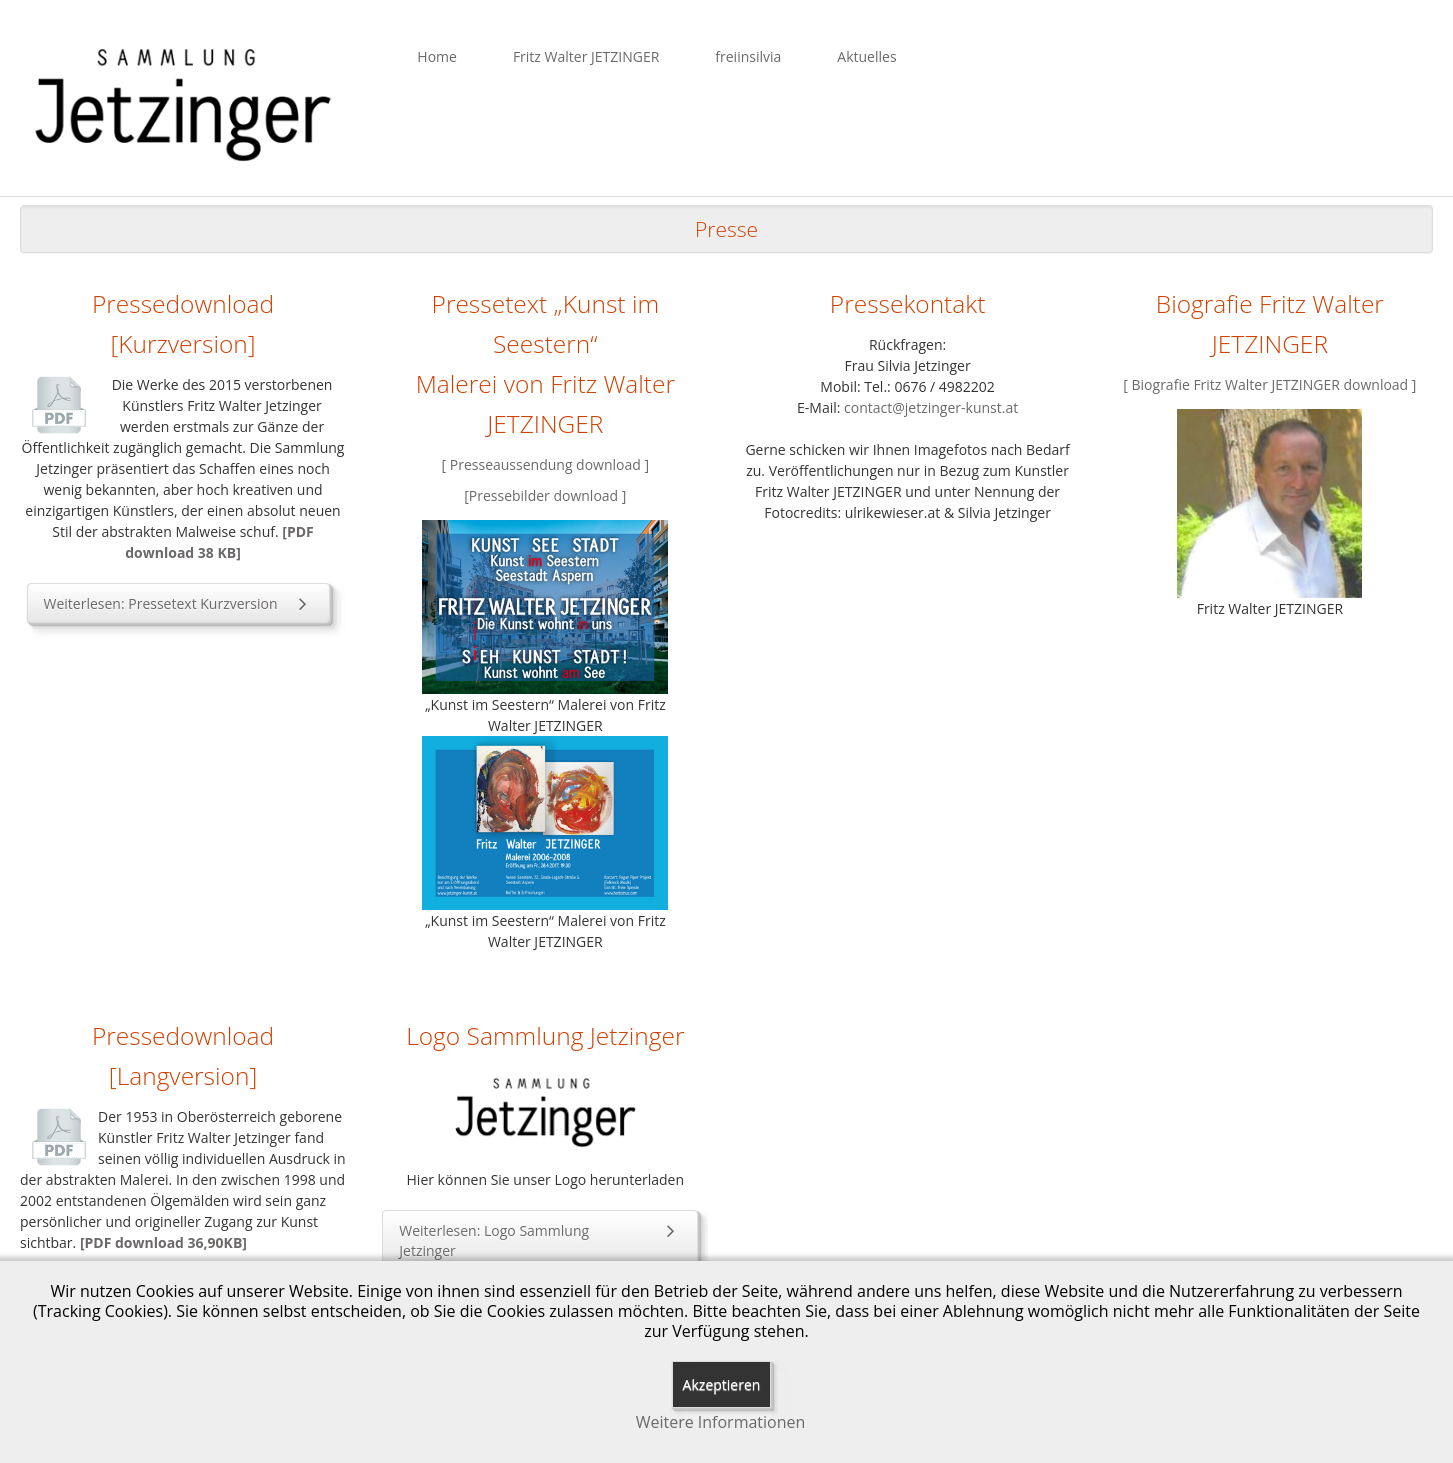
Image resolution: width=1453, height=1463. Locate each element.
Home (437, 56)
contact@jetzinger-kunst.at (931, 407)
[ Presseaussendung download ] (546, 464)
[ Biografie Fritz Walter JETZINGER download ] (1269, 384)
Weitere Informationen (721, 1422)
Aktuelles (866, 56)
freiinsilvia (748, 56)
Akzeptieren (722, 1384)
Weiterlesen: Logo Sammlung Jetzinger (540, 1240)
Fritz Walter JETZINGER (586, 56)
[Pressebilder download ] (545, 495)
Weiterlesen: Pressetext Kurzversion (178, 603)
